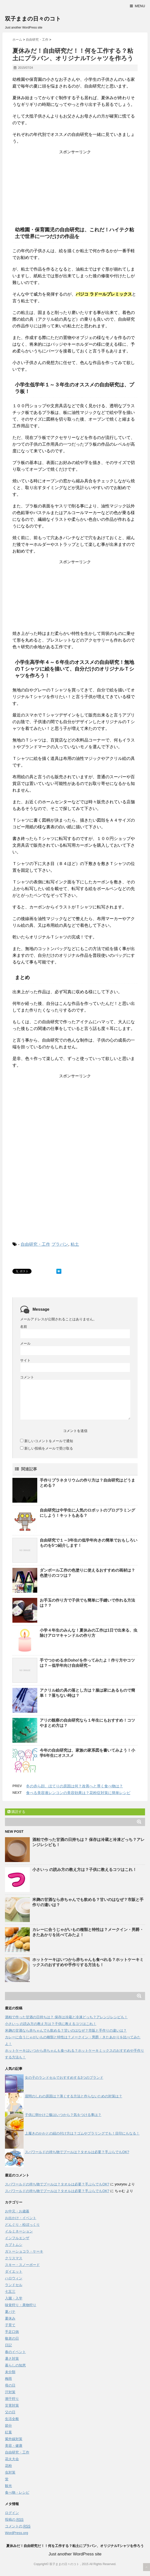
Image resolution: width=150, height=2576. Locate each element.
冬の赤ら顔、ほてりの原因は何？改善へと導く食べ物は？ (74, 1786)
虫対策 (10, 2472)
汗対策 (10, 2392)
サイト (25, 1360)
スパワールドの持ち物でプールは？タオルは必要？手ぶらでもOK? (77, 2152)
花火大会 (12, 2459)
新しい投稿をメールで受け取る (48, 1448)
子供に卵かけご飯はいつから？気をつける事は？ (63, 2115)
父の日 (10, 2412)
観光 (8, 2486)
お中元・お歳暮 (17, 2211)
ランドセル (13, 2285)
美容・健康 (13, 2446)
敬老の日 (12, 2338)
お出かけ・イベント (20, 2218)
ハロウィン (13, 2278)
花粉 (8, 2466)
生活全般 (12, 2419)
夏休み (10, 2318)
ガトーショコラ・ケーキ (24, 2251)
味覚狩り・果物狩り (20, 2305)
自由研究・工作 (35, 1244)
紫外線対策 (13, 2439)
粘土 (75, 1244)
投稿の (14, 2519)
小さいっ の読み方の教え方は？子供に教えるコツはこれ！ (84, 1869)
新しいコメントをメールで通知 (48, 1441)
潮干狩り (12, 2399)
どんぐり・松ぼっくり (22, 2225)
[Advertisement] (75, 186)
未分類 (10, 2372)
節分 (8, 2425)
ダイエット (13, 2271)
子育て (10, 2325)
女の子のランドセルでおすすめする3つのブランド (64, 2077)
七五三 (10, 2292)
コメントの (18, 2526)
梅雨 (8, 2379)
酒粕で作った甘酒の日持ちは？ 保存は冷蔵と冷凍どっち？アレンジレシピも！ (66, 2017)
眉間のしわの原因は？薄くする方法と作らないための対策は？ (73, 2096)
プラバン (59, 1244)
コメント (27, 1377)
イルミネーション (19, 2231)
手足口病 (12, 2332)
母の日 (10, 2385)
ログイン (12, 2513)
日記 (8, 2345)
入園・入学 (13, 2298)
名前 (23, 1327)
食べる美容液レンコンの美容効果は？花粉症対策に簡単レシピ (78, 1793)
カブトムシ (13, 2245)
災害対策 (12, 2405)
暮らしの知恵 (15, 2365)
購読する (16, 1812)
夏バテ (10, 2312)
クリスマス (13, 2258)
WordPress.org (16, 2533)
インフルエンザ (17, 2238)
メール (25, 1343)
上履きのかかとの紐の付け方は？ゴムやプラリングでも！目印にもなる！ (82, 2133)
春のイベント (15, 2352)
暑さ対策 (12, 2358)
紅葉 (8, 2432)
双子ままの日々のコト (33, 19)
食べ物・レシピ (17, 2492)
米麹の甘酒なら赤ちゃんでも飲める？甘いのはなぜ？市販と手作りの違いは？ (66, 2030)
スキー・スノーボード (22, 2265)
